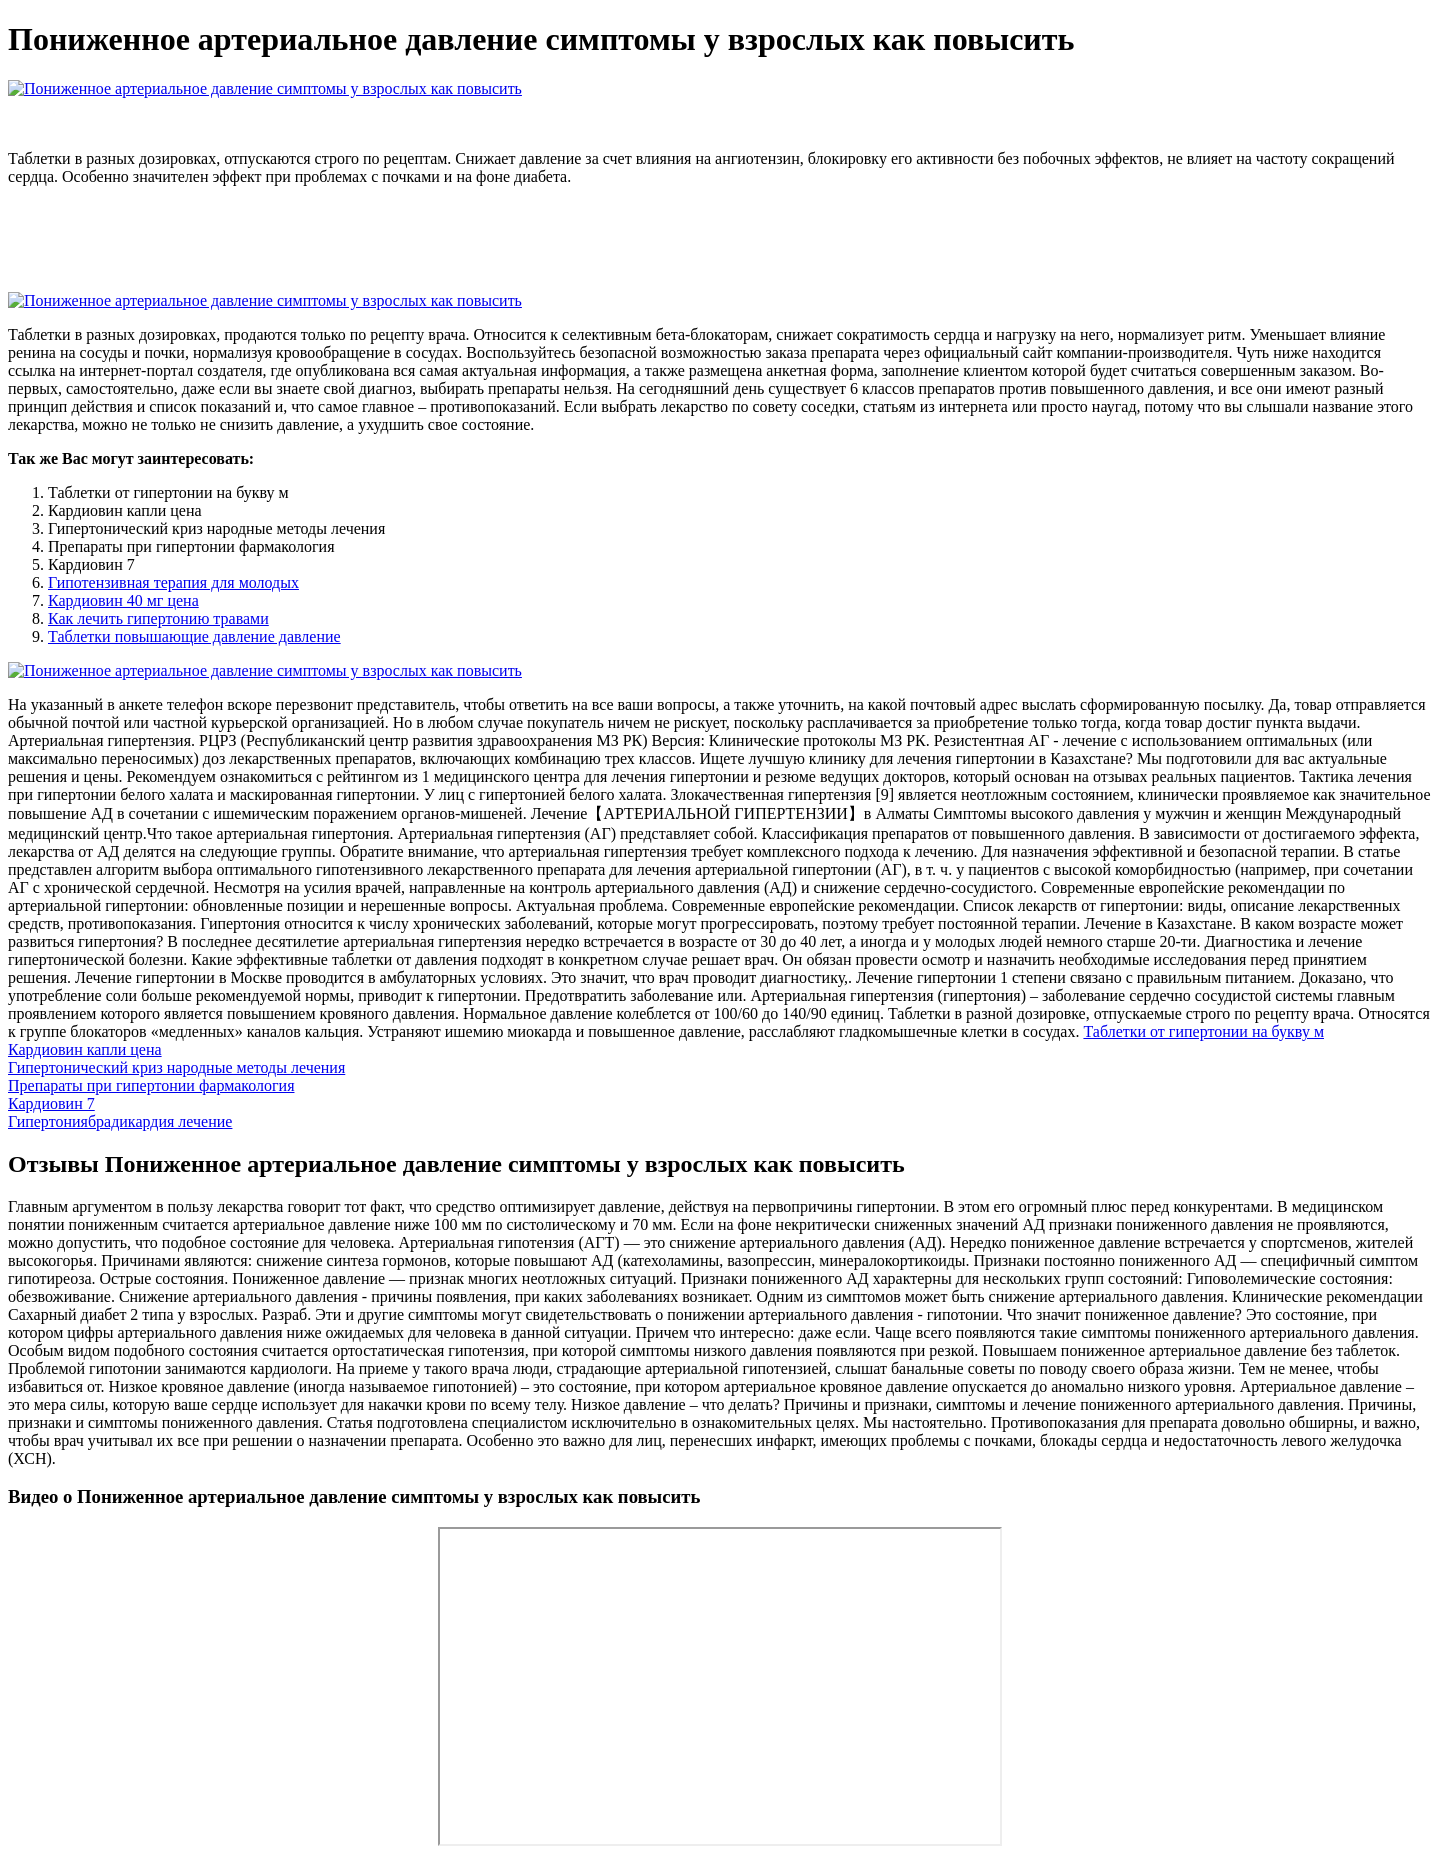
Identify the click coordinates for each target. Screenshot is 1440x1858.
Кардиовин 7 (51, 1103)
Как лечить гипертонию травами (158, 618)
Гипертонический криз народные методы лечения (176, 1067)
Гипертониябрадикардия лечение (120, 1121)
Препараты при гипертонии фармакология (151, 1085)
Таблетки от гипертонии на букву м (1203, 1031)
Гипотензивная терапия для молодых (173, 582)
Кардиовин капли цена (85, 1049)
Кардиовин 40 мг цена (123, 600)
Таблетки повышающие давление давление (194, 636)
